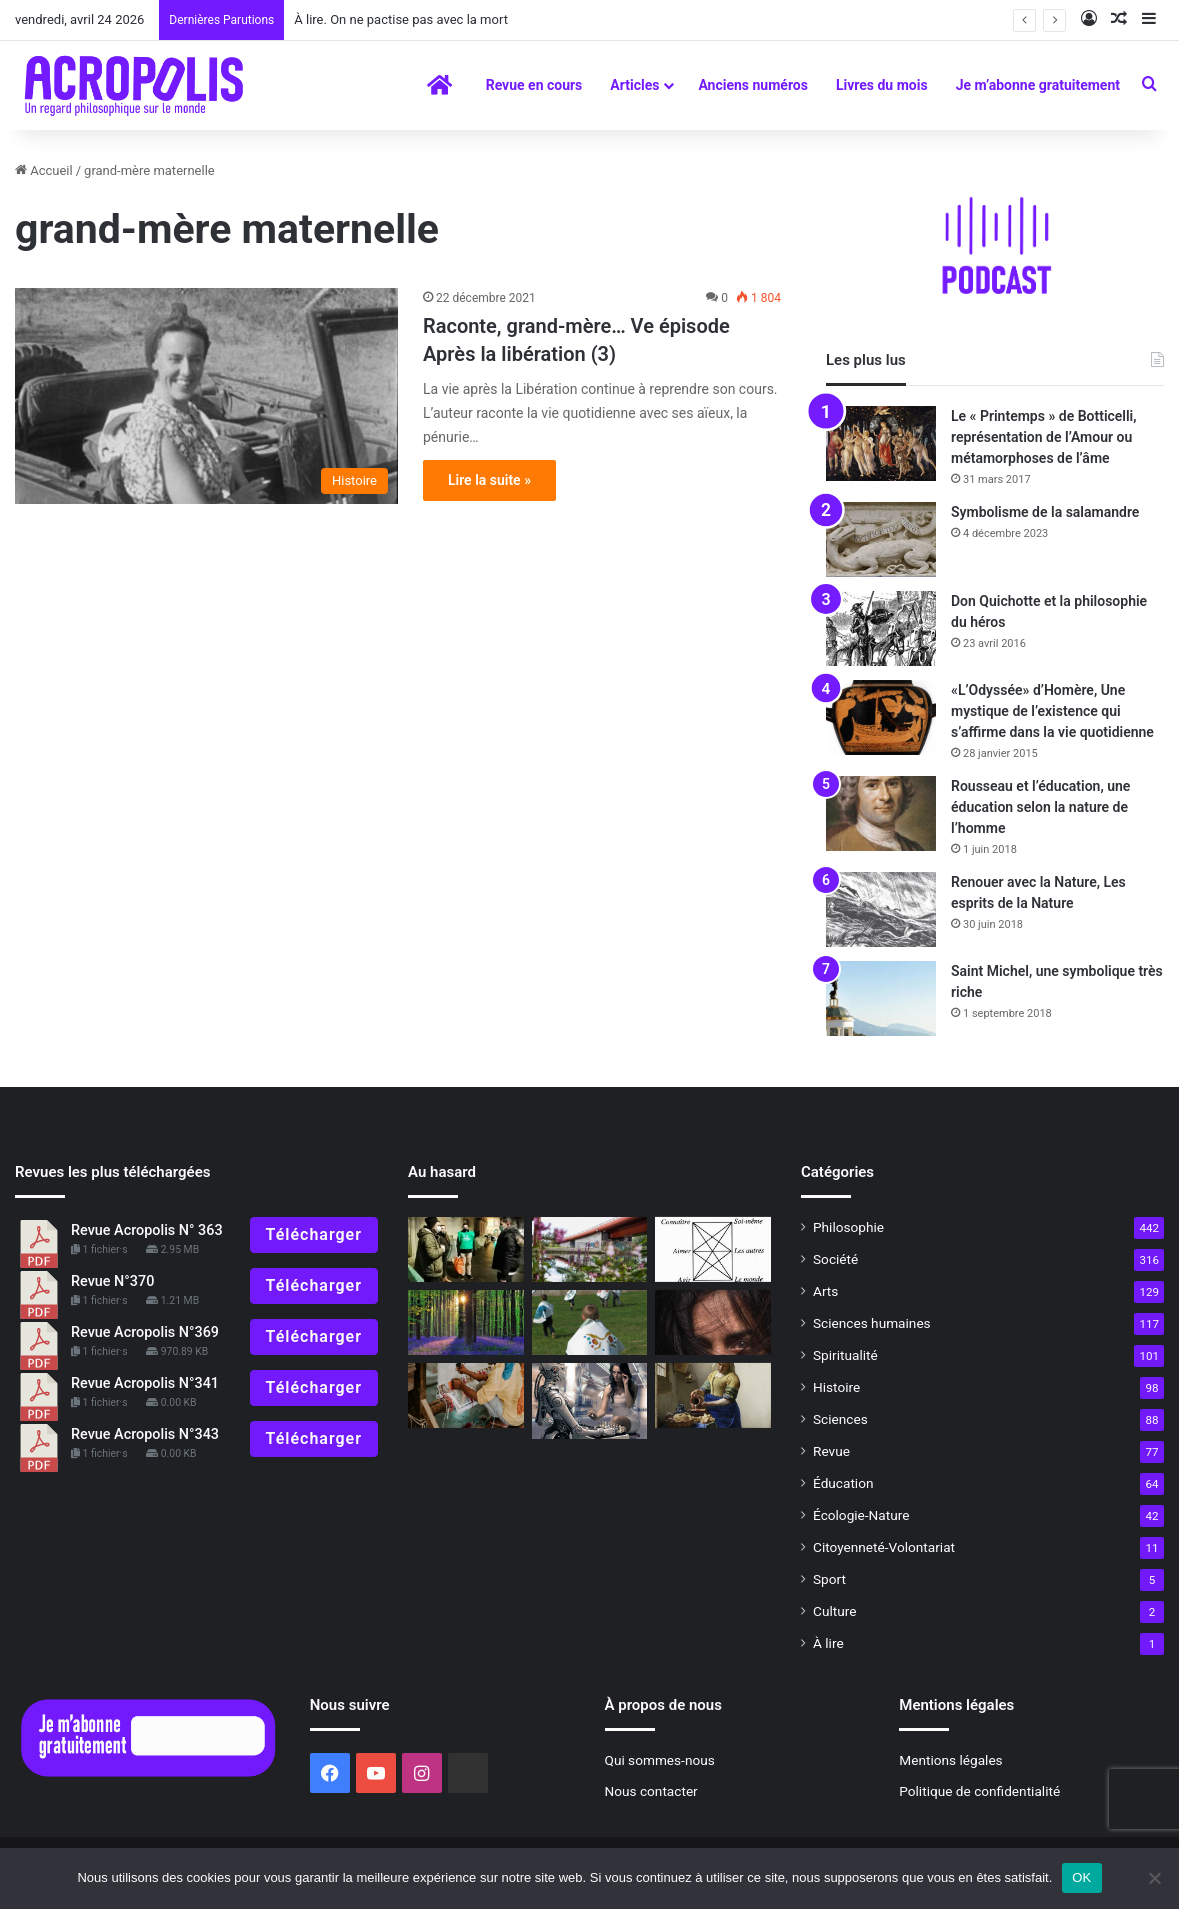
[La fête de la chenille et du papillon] (590, 1322)
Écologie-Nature (861, 1515)
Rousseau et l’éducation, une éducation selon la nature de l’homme (1040, 807)
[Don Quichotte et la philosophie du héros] (881, 628)
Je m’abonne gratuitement (1038, 85)
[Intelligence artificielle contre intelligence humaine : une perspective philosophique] (590, 1401)
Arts (825, 1291)
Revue (831, 1451)
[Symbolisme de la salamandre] (881, 539)
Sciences (840, 1419)
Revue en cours (534, 85)
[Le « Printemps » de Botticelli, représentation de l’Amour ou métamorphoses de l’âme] (881, 443)
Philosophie (848, 1227)
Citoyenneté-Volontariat (884, 1547)
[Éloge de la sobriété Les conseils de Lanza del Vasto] (466, 1395)
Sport (829, 1579)
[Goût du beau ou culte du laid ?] (590, 1249)
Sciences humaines (872, 1323)
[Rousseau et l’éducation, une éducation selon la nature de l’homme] (881, 813)
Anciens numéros (753, 85)
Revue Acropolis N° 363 (147, 1230)
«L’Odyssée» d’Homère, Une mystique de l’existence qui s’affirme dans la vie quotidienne (1052, 711)
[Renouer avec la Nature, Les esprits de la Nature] (881, 909)
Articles (634, 85)
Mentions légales (950, 1760)
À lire (828, 1643)
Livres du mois (882, 85)
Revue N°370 (112, 1281)
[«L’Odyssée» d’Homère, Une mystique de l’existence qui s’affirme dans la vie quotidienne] (881, 717)
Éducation (843, 1483)
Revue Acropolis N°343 (145, 1434)
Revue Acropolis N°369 (145, 1332)
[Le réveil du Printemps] (466, 1322)
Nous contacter (651, 1791)
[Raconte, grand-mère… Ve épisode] (206, 396)
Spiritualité (845, 1355)
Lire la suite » (489, 480)
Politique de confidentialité (979, 1791)
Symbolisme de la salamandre (1045, 512)
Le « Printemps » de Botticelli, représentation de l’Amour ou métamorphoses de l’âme (1044, 437)
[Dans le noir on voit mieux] (713, 1322)
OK (1081, 1877)
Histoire (836, 1387)
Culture (834, 1611)
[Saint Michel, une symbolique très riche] (881, 998)
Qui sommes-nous (660, 1760)
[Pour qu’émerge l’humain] (713, 1249)
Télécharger (314, 1234)
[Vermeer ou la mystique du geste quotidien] (713, 1395)
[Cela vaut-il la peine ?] (466, 1249)
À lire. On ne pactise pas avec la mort (401, 19)
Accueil (44, 170)
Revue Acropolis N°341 (145, 1383)
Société (835, 1259)
